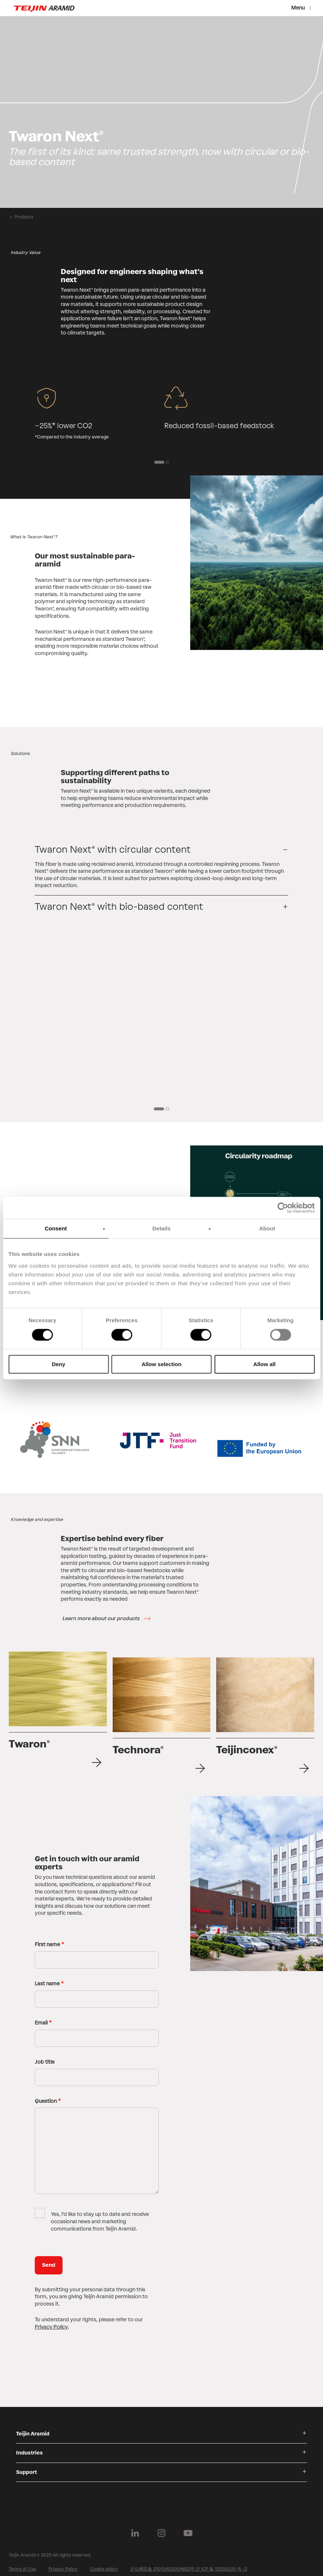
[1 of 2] (159, 462)
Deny (58, 1364)
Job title (45, 2056)
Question (46, 2095)
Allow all (264, 1364)
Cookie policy (104, 2563)
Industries (29, 2447)
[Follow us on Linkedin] (135, 2527)
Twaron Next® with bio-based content (119, 906)
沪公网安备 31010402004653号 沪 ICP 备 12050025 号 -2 (188, 2563)
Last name (47, 1978)
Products (24, 217)
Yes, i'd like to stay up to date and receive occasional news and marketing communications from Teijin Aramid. (100, 2215)
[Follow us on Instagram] (162, 2527)
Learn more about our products (100, 1618)
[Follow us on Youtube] (188, 2527)
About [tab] (267, 1228)
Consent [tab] (56, 1228)
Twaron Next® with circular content (113, 849)
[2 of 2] (167, 462)
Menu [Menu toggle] (298, 8)
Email (41, 2017)
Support (26, 2466)
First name (47, 1939)
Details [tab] (162, 1228)
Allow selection (161, 1364)
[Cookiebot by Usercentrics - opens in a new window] (283, 1207)
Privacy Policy (51, 2321)
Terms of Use (22, 2563)
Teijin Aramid (32, 2428)
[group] (161, 112)
